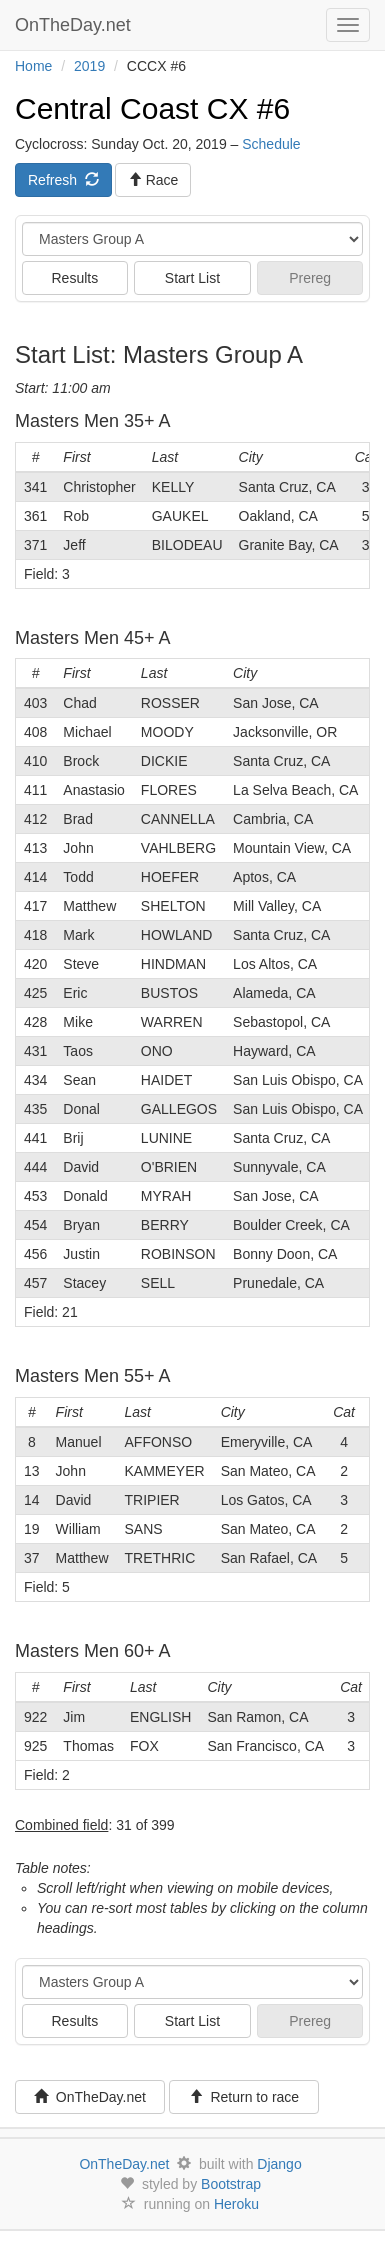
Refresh (63, 180)
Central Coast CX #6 (152, 108)
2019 (89, 66)
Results (74, 278)
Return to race (244, 2097)
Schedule (271, 144)
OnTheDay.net (75, 25)
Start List (192, 278)
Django (279, 2164)
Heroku (236, 2204)
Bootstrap (231, 2184)
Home (33, 66)
